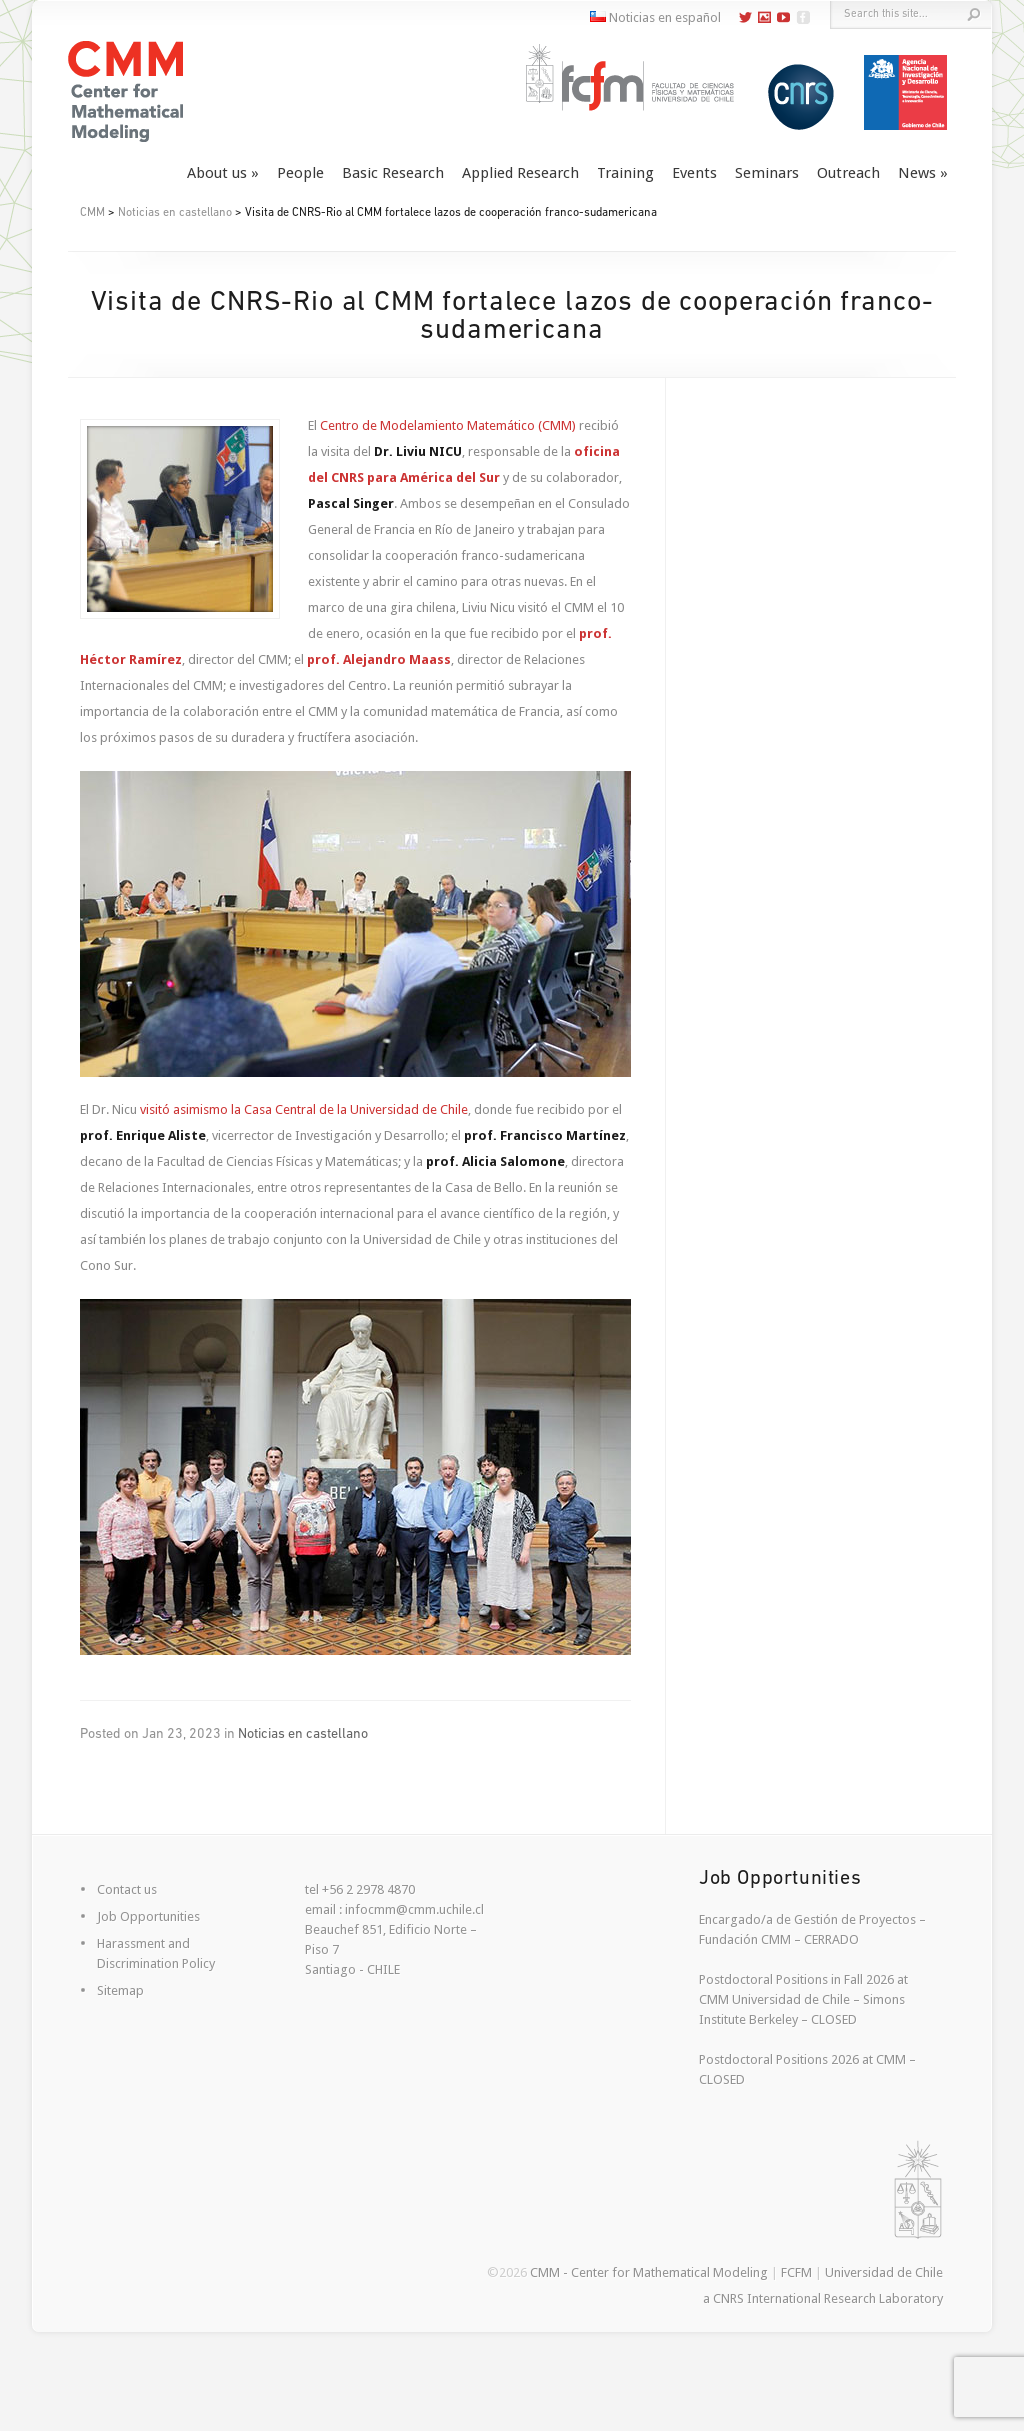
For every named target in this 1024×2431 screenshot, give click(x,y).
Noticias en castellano (175, 213)
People (300, 173)
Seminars (767, 173)
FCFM (796, 2272)
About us (217, 173)
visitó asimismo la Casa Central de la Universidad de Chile (304, 1109)
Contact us (127, 1889)
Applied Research (520, 173)
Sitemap (120, 1990)
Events (694, 173)
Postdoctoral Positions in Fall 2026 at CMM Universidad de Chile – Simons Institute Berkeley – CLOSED (803, 1999)
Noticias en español (655, 17)
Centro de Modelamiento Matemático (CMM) (448, 425)
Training (625, 173)
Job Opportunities (148, 1916)
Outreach (848, 173)
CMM (92, 213)
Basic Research (393, 173)
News (917, 173)
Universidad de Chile (884, 2272)
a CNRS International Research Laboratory (823, 2298)
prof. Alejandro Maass (379, 659)
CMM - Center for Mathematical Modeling (649, 2272)
